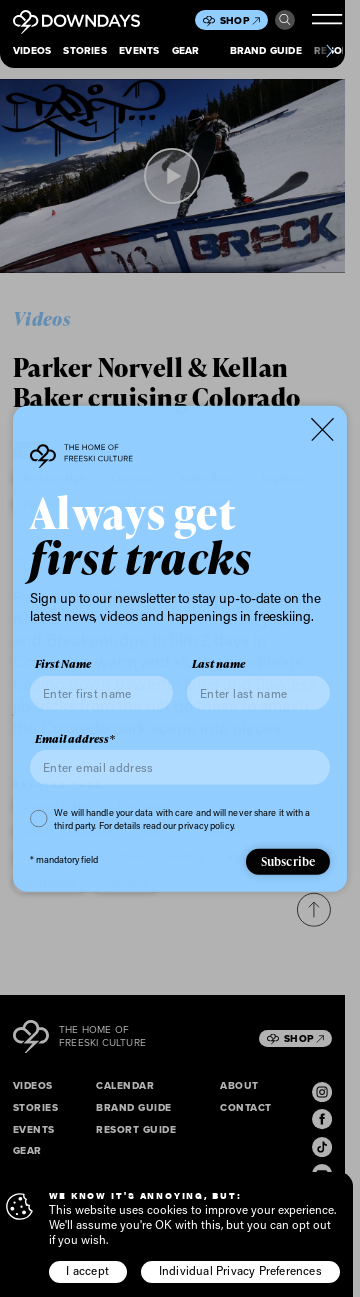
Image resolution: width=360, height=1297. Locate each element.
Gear (186, 50)
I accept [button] (87, 1270)
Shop (240, 20)
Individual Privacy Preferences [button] (240, 1270)
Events (139, 50)
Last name (218, 664)
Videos (32, 50)
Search (285, 20)
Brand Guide (266, 50)
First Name (63, 664)
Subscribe (288, 861)
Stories (84, 50)
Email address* (75, 739)
